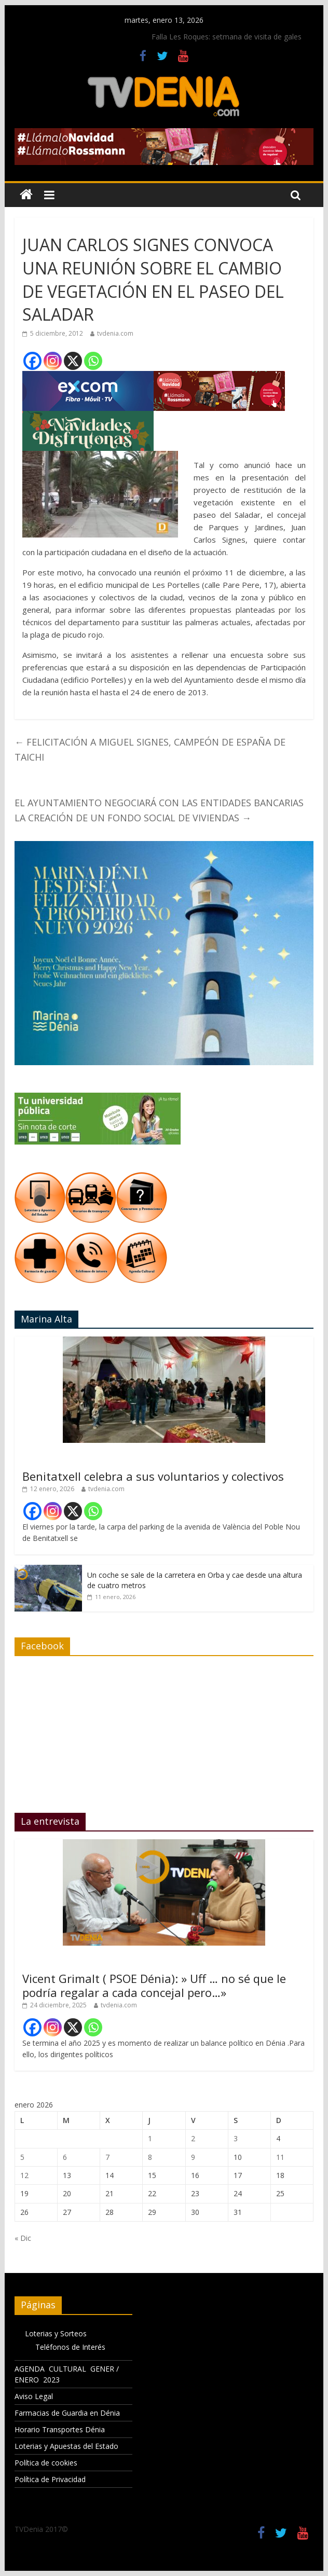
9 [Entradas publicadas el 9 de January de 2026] (193, 2157)
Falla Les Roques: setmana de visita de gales (227, 37)
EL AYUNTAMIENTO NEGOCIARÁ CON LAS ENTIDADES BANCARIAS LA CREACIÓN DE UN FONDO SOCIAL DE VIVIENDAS (159, 810)
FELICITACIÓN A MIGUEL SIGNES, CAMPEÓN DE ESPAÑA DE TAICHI (150, 749)
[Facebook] (32, 361)
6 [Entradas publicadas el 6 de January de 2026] (65, 2157)
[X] (73, 361)
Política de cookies (46, 2463)
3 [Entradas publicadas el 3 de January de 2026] (236, 2138)
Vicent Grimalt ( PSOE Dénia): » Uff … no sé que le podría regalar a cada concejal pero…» (154, 1985)
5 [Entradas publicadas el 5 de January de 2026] (22, 2157)
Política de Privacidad (50, 2479)
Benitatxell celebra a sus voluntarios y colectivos (153, 1476)
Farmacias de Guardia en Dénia (67, 2413)
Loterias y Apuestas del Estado (66, 2446)
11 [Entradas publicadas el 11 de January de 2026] (280, 2157)
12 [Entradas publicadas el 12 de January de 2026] (24, 2175)
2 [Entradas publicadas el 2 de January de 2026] (193, 2138)
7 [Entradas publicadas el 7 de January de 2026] (107, 2157)
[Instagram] (53, 361)
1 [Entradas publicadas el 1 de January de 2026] (150, 2138)
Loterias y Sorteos (56, 2333)
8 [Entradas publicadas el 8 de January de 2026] (150, 2157)
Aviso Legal (34, 2396)
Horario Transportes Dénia (60, 2429)
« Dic (23, 2238)
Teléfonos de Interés (70, 2347)
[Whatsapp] (93, 361)
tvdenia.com (115, 333)
